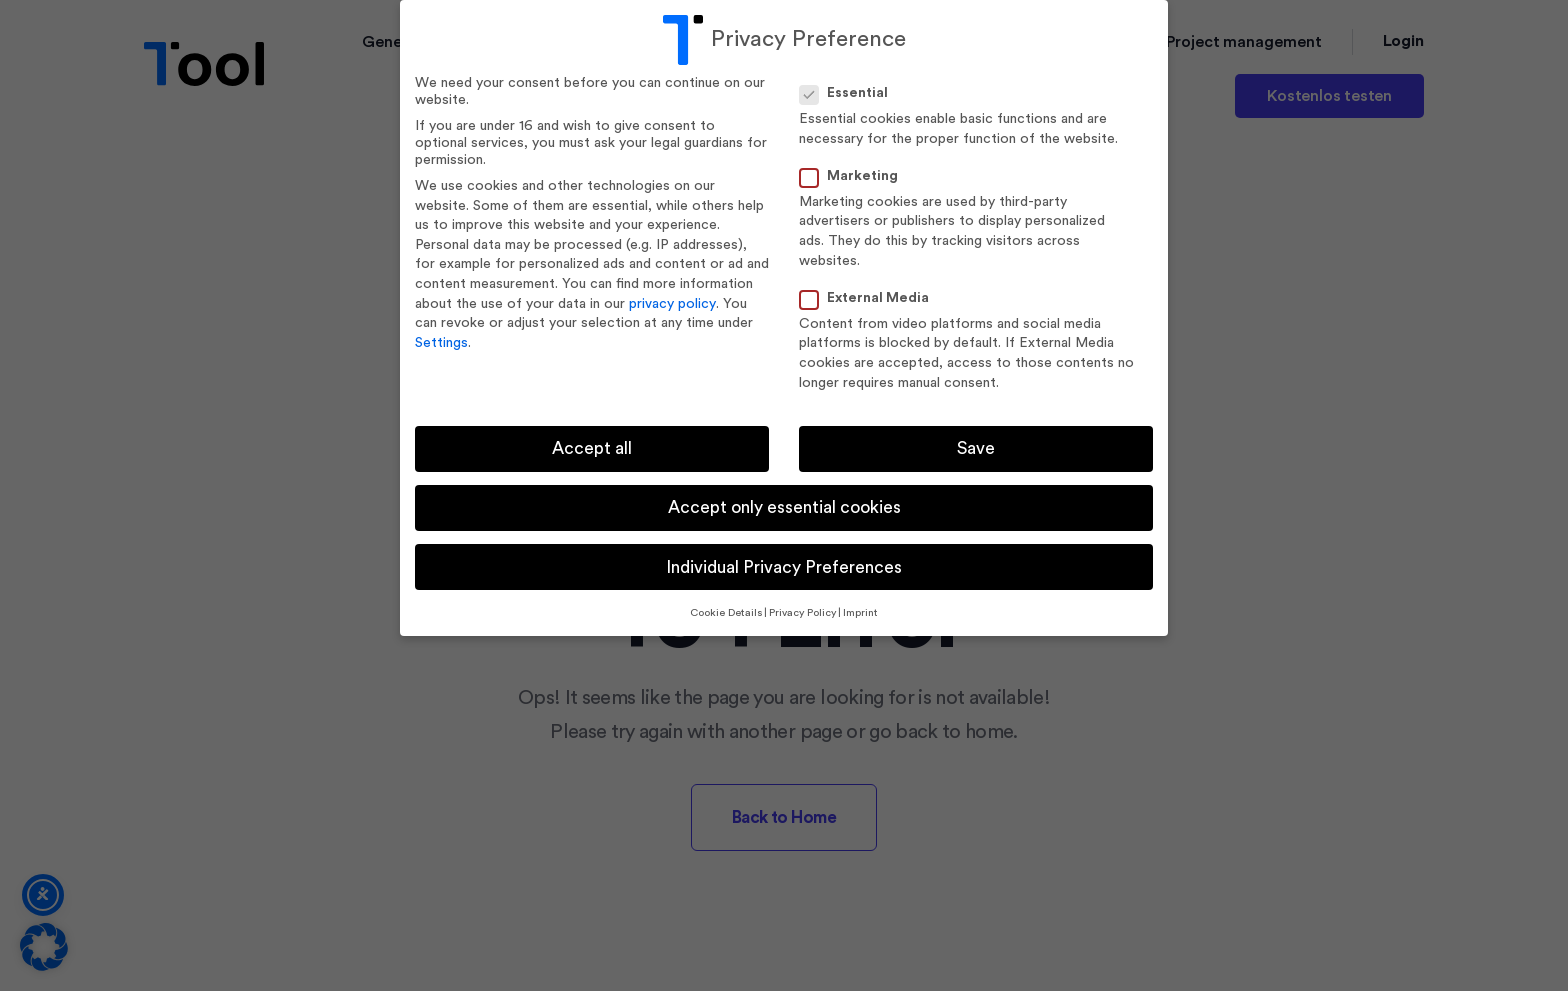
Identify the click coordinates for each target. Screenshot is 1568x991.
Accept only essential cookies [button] (784, 507)
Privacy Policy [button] (802, 613)
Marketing (855, 176)
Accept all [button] (592, 448)
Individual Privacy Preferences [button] (784, 567)
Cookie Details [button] (726, 613)
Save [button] (976, 448)
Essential (850, 93)
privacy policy (672, 304)
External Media (870, 298)
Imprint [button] (860, 613)
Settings (441, 343)
